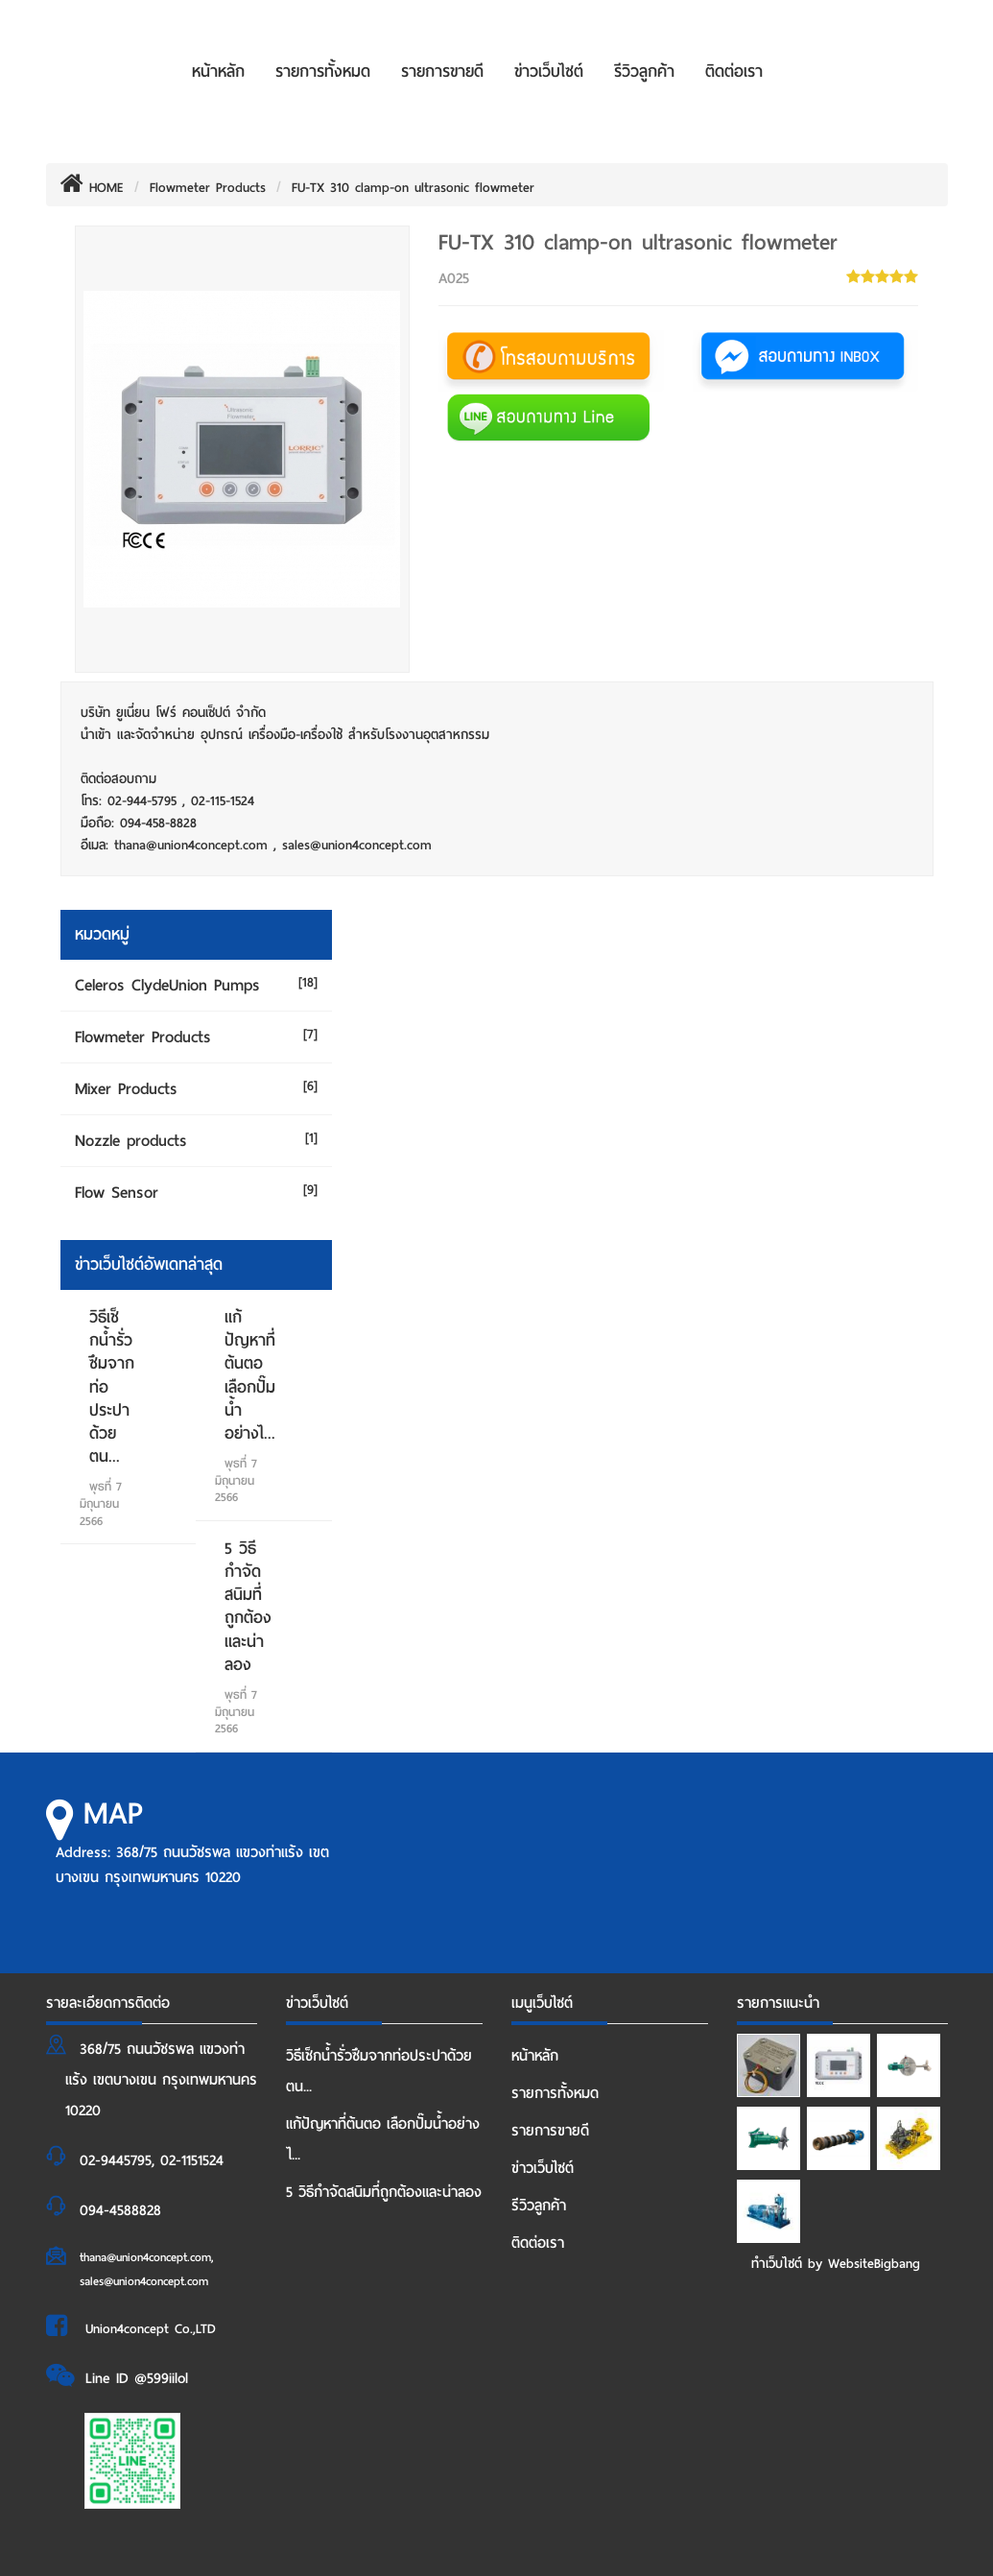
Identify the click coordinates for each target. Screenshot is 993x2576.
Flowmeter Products (208, 188)
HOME (92, 188)
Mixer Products (126, 1089)
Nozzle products (131, 1141)
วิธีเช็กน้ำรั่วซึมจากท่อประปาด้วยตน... (379, 2071)
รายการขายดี (442, 71)
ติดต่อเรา (734, 71)
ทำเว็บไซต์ (776, 2264)
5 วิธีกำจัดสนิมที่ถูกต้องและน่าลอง (248, 1607)
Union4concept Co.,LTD (150, 2329)
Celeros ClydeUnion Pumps (167, 985)
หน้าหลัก (218, 71)
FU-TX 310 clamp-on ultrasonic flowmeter (413, 188)
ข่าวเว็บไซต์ (548, 71)
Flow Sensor (116, 1192)
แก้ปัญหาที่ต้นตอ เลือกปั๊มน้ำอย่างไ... (250, 1375)
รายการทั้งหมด (322, 71)
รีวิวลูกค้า (644, 71)
